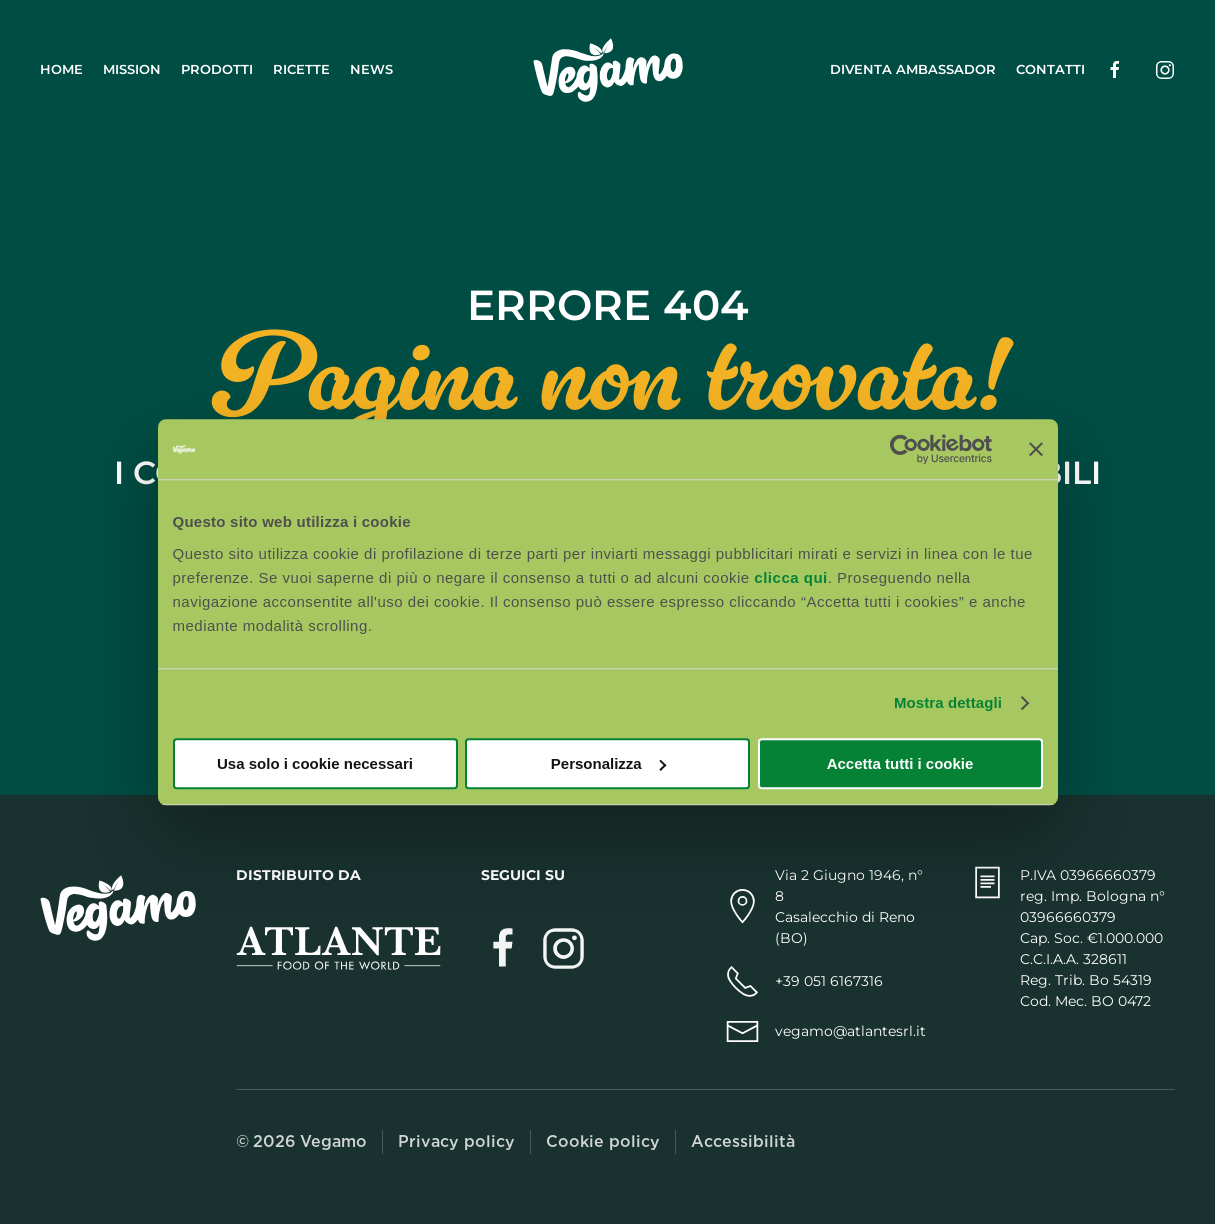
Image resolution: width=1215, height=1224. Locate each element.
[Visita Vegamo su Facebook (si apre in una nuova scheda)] (503, 946)
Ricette (301, 69)
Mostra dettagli (948, 702)
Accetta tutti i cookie (900, 763)
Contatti (1050, 69)
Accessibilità (743, 1141)
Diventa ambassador (913, 69)
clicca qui (790, 577)
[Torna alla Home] (608, 70)
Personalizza (608, 763)
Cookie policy (603, 1141)
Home (61, 69)
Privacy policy (456, 1141)
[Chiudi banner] (1036, 449)
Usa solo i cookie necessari (315, 763)
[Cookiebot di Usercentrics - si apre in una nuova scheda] (904, 449)
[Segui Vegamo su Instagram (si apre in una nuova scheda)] (563, 946)
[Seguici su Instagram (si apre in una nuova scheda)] (1165, 69)
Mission (132, 69)
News (371, 69)
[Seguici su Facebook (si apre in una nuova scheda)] (1115, 69)
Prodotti (217, 69)
